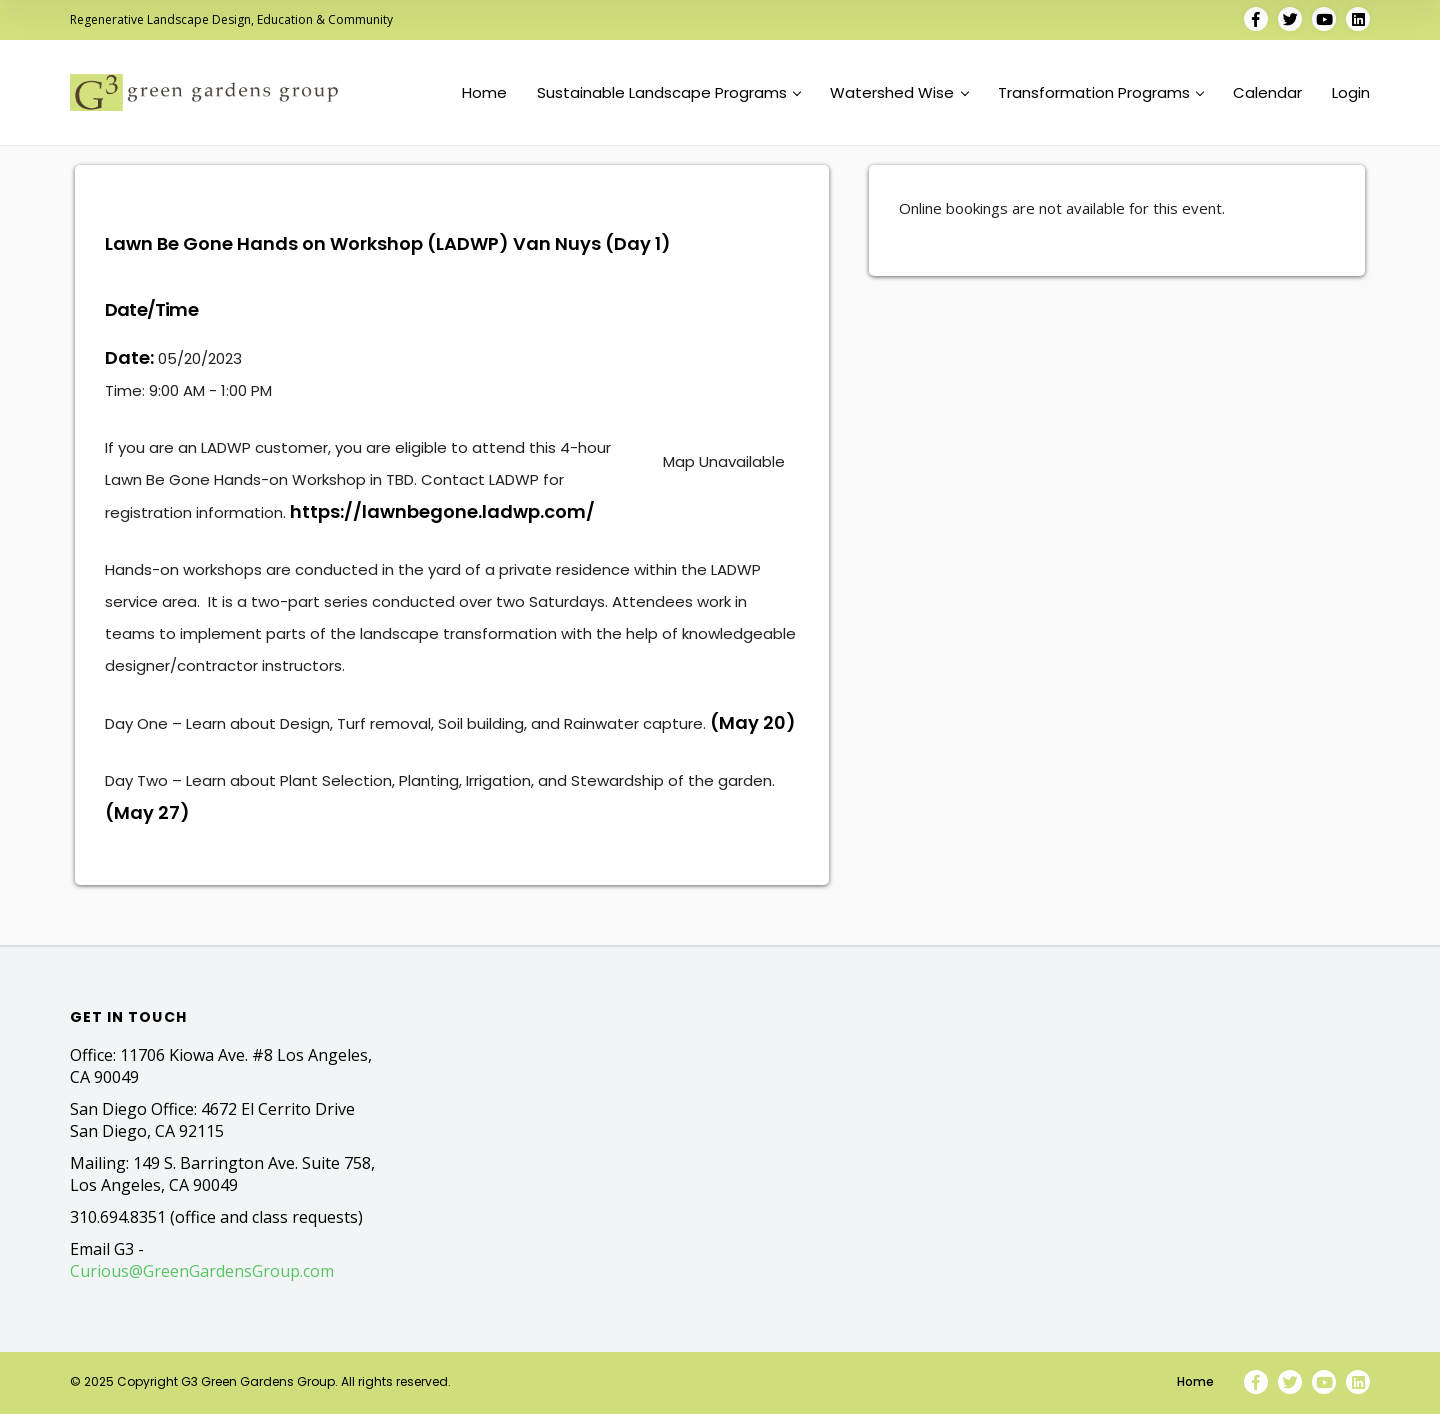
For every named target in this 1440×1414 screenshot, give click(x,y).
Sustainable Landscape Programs (669, 93)
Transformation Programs (1101, 93)
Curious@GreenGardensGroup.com (202, 1271)
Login (1351, 93)
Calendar (1267, 93)
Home (484, 93)
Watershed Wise (899, 93)
